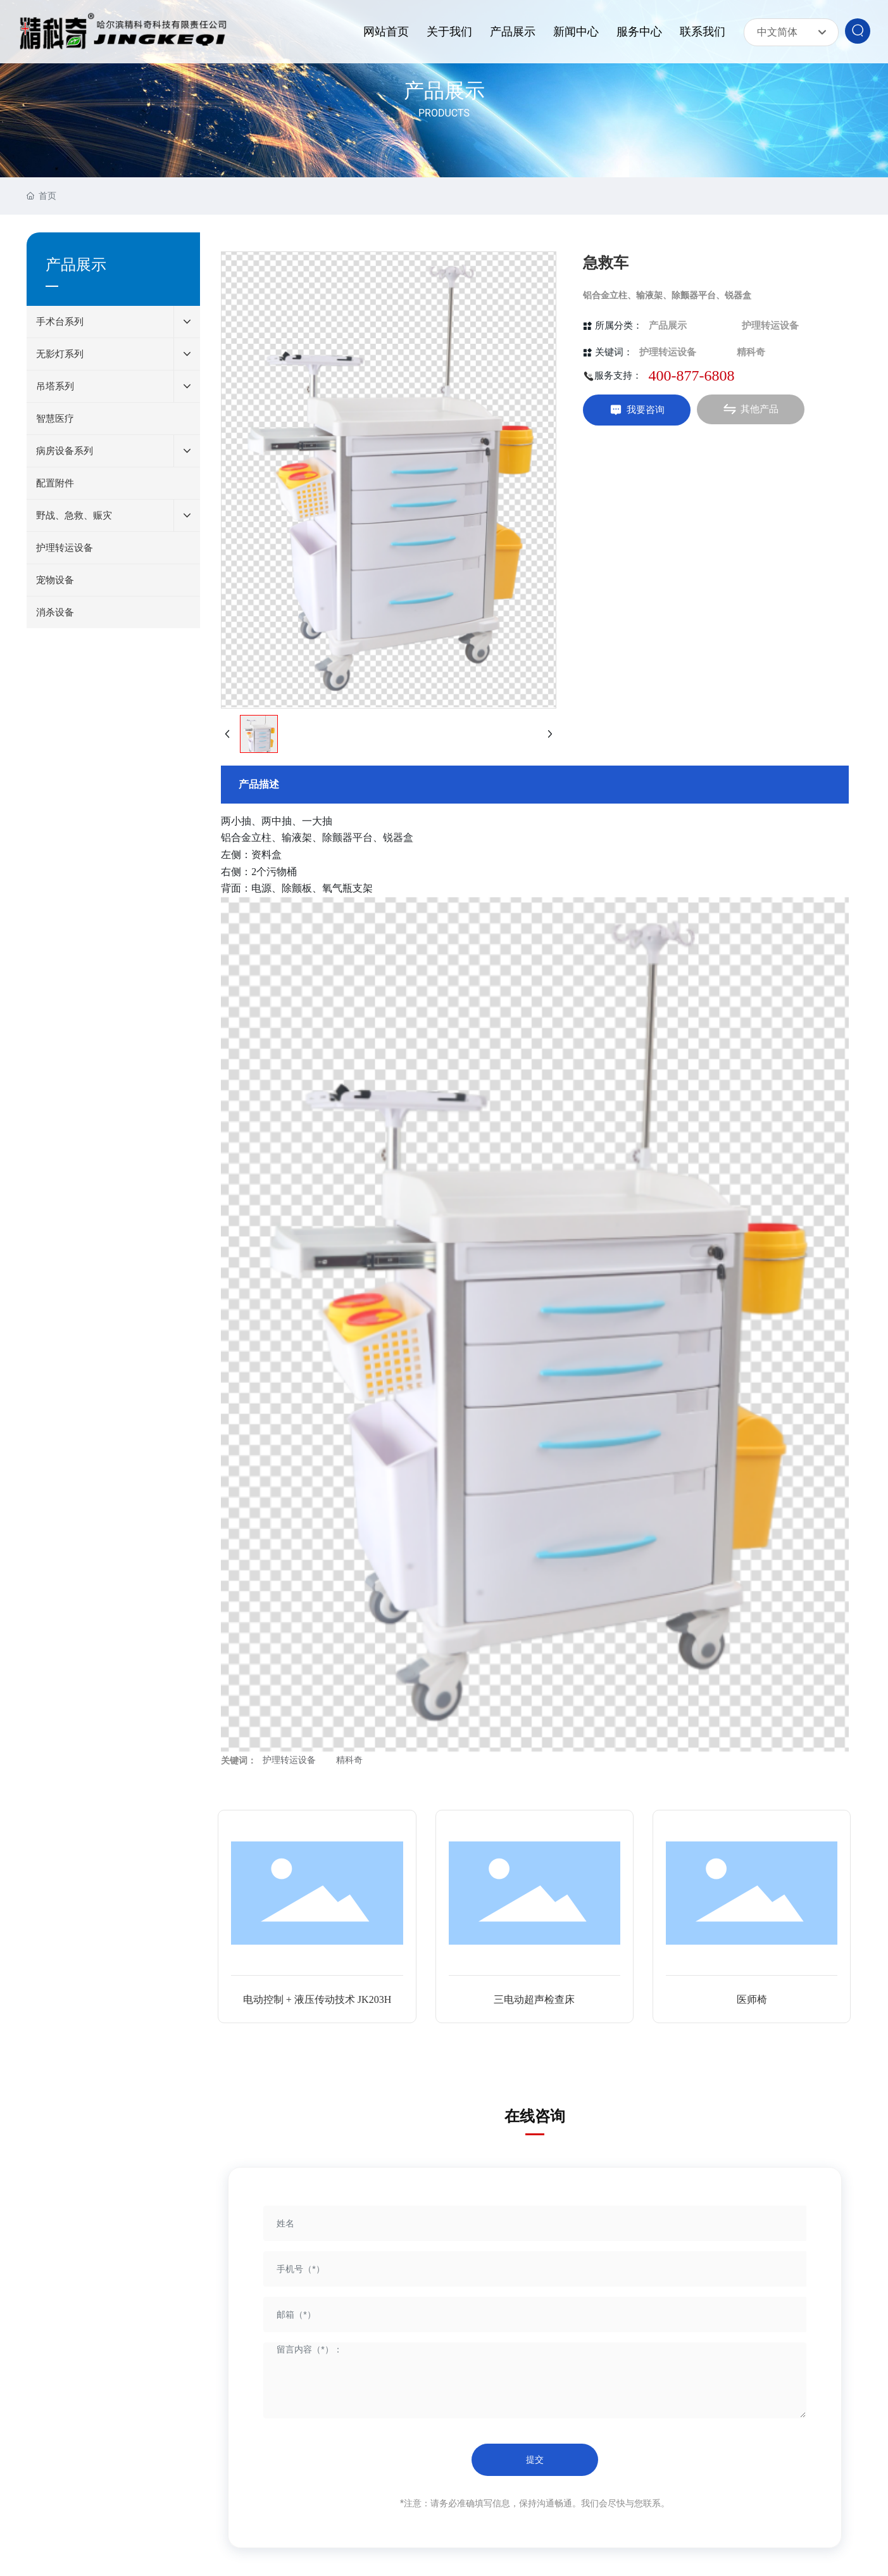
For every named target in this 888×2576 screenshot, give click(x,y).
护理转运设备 (770, 325)
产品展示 (444, 91)
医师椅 (752, 1999)
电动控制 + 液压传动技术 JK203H (317, 1999)
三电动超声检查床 (534, 1999)
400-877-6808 (691, 375)
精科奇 (751, 352)
